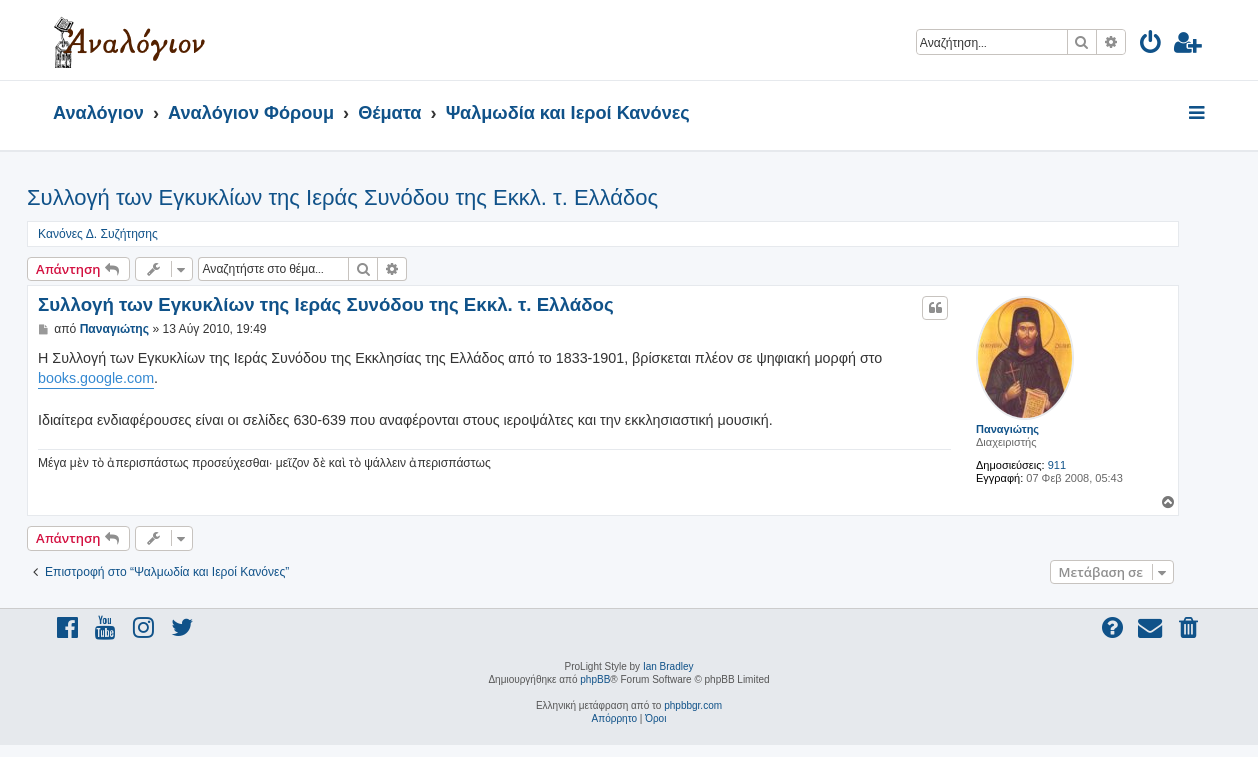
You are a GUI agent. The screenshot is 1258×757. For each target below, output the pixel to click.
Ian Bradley (668, 666)
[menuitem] (1151, 45)
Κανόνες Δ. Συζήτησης (98, 234)
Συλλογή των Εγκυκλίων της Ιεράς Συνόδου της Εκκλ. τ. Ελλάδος (342, 197)
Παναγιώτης (1007, 429)
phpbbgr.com (693, 705)
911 (1057, 465)
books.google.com (96, 378)
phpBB (595, 679)
